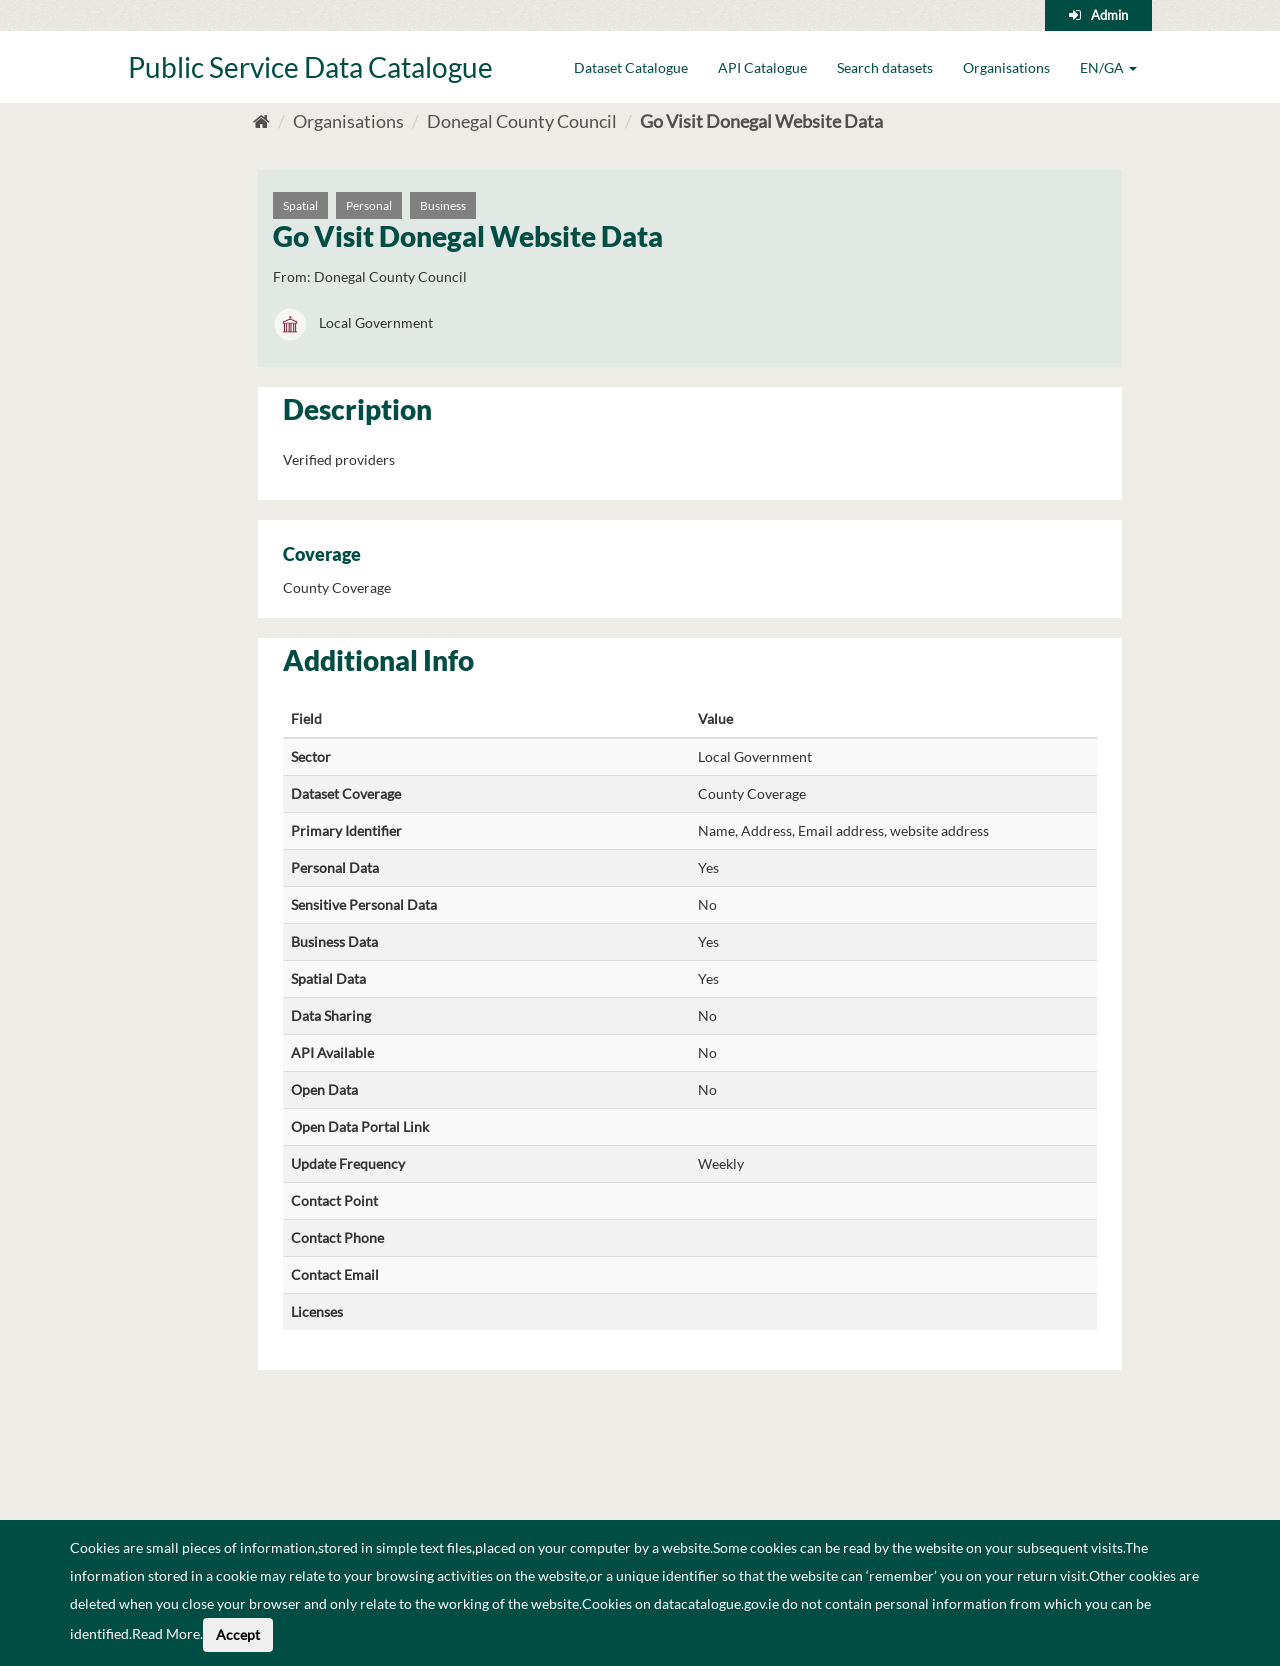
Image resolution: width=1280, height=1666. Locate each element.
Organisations (1006, 67)
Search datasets (885, 67)
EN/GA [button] (1108, 67)
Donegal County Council (522, 121)
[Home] (261, 121)
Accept (238, 1634)
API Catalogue (762, 67)
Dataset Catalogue (631, 67)
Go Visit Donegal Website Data (761, 121)
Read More (166, 1633)
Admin (1109, 15)
